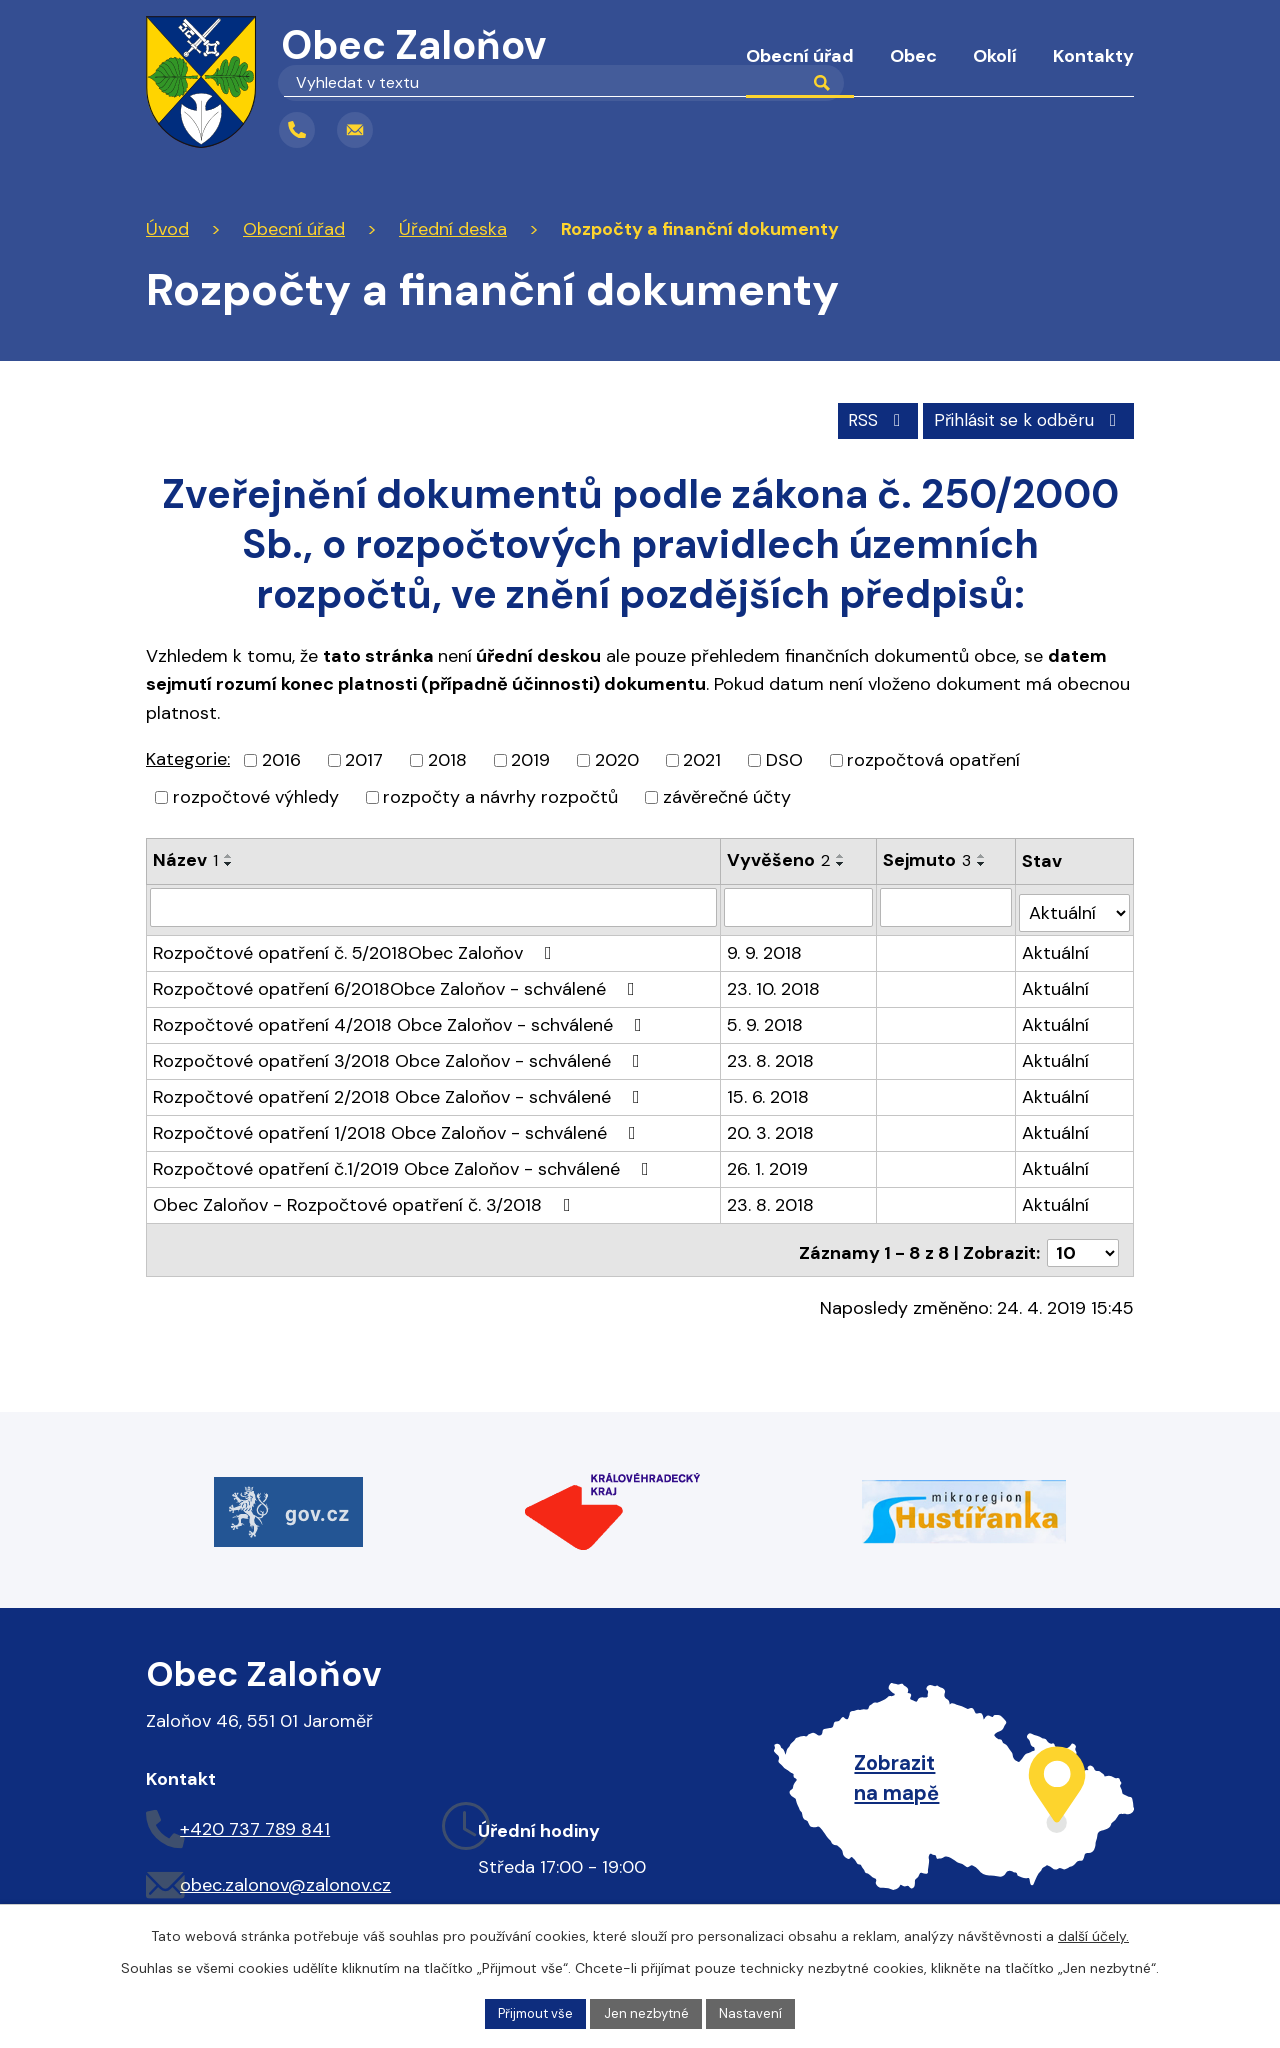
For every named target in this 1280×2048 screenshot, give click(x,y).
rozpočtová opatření (933, 758)
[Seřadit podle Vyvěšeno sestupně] (842, 862)
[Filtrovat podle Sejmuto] (947, 905)
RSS (860, 417)
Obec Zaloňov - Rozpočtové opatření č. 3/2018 (366, 1197)
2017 (364, 758)
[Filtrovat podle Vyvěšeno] (799, 905)
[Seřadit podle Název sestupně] (229, 862)
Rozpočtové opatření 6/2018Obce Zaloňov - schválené (398, 981)
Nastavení (757, 2012)
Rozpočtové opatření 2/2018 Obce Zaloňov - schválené (400, 1089)
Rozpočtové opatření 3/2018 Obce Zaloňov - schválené (400, 1053)
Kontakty (1093, 56)
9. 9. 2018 (765, 945)
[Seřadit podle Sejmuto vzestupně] (983, 854)
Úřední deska (453, 229)
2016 (281, 758)
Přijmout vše (532, 2012)
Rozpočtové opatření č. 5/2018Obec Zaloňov (356, 945)
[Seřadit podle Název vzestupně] (229, 854)
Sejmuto (928, 858)
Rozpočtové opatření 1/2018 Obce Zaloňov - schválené (398, 1125)
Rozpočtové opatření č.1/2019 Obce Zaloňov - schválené (405, 1161)
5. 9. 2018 (766, 1017)
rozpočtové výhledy (256, 795)
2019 (530, 758)
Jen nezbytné (649, 2012)
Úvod (692, 70)
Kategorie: (188, 757)
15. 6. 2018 (769, 1089)
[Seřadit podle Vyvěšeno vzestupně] (842, 854)
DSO (784, 758)
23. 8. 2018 (771, 1053)
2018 (447, 758)
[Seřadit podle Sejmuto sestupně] (983, 862)
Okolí (995, 56)
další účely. (1093, 1934)
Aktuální (1056, 945)
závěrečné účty (727, 795)
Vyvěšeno (779, 858)
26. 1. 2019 (768, 1161)
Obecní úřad (800, 56)
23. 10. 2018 (774, 981)
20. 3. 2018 (771, 1125)
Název (185, 858)
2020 (617, 758)
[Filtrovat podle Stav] (1075, 904)
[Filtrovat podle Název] (434, 905)
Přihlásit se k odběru (1023, 417)
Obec (913, 56)
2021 (702, 758)
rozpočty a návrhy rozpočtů (500, 795)
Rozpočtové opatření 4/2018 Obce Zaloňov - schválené (401, 1017)
